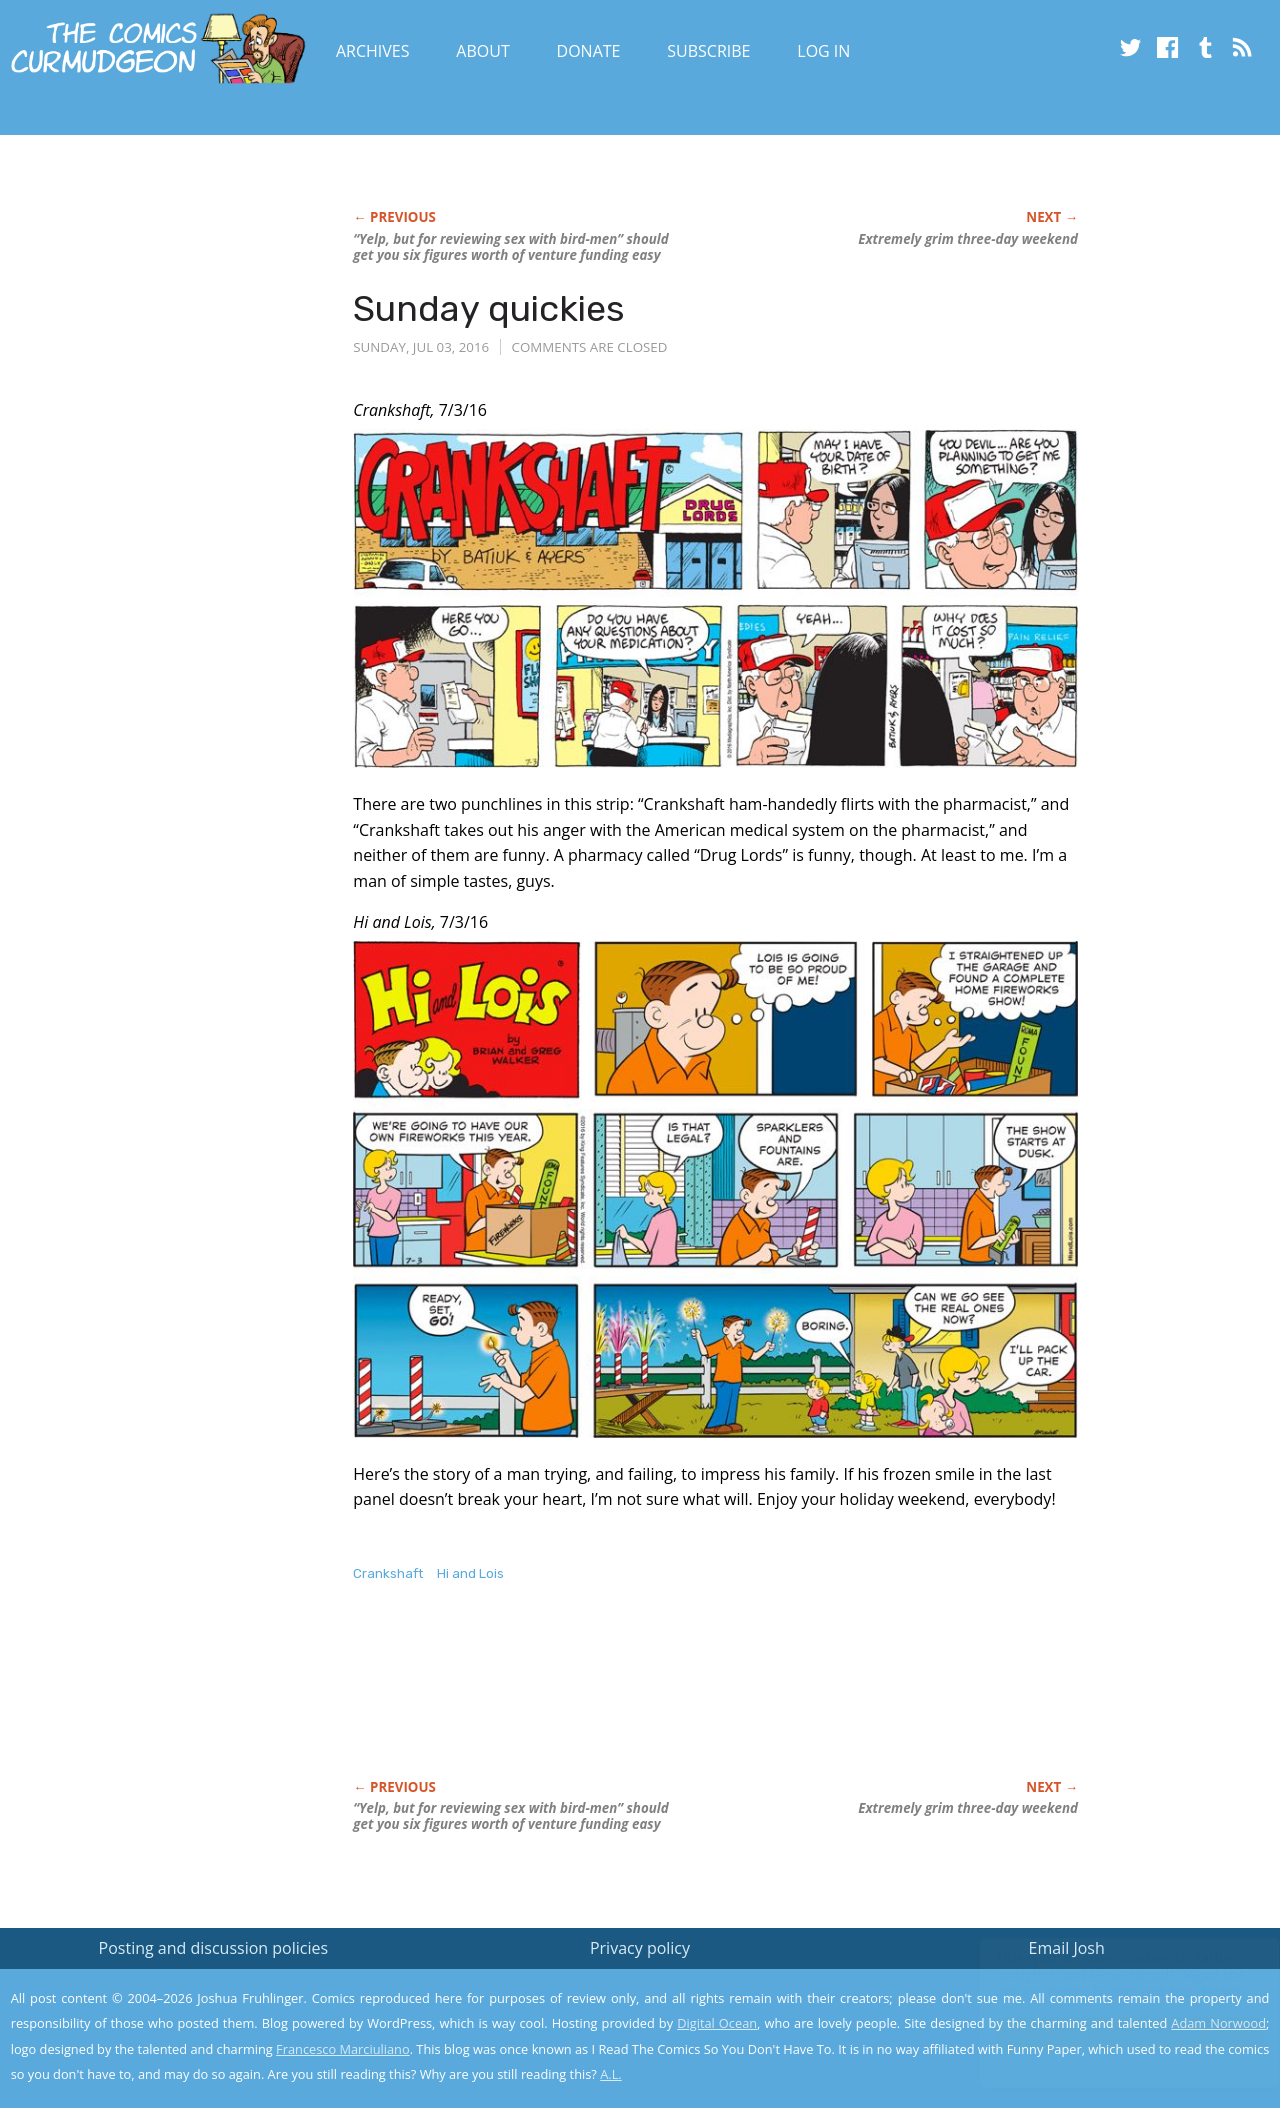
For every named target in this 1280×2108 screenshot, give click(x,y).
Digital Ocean (717, 2023)
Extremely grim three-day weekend (968, 239)
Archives (373, 51)
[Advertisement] (717, 1702)
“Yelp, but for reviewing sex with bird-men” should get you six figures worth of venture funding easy (510, 247)
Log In (823, 51)
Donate (589, 51)
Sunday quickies (489, 308)
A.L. (611, 2074)
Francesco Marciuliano (343, 2049)
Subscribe (708, 51)
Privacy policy (640, 1948)
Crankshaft (388, 1573)
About (482, 51)
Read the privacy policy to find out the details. (1101, 1983)
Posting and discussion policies (214, 1948)
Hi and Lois (470, 1573)
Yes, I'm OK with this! (1110, 2033)
